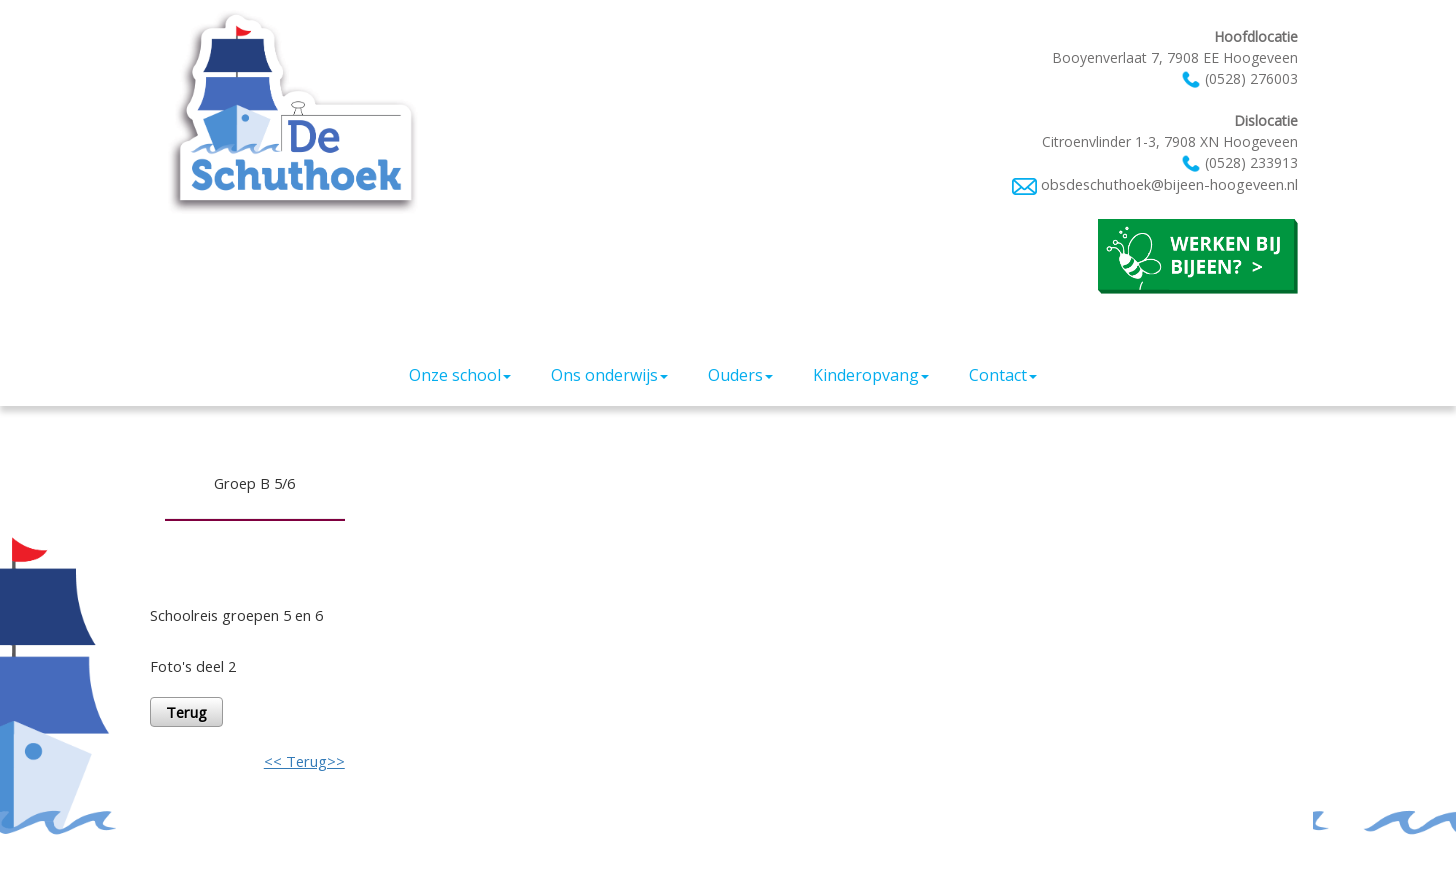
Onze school (460, 375)
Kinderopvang (871, 375)
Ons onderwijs (609, 375)
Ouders (740, 375)
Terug (186, 712)
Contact (1003, 375)
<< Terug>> (304, 761)
